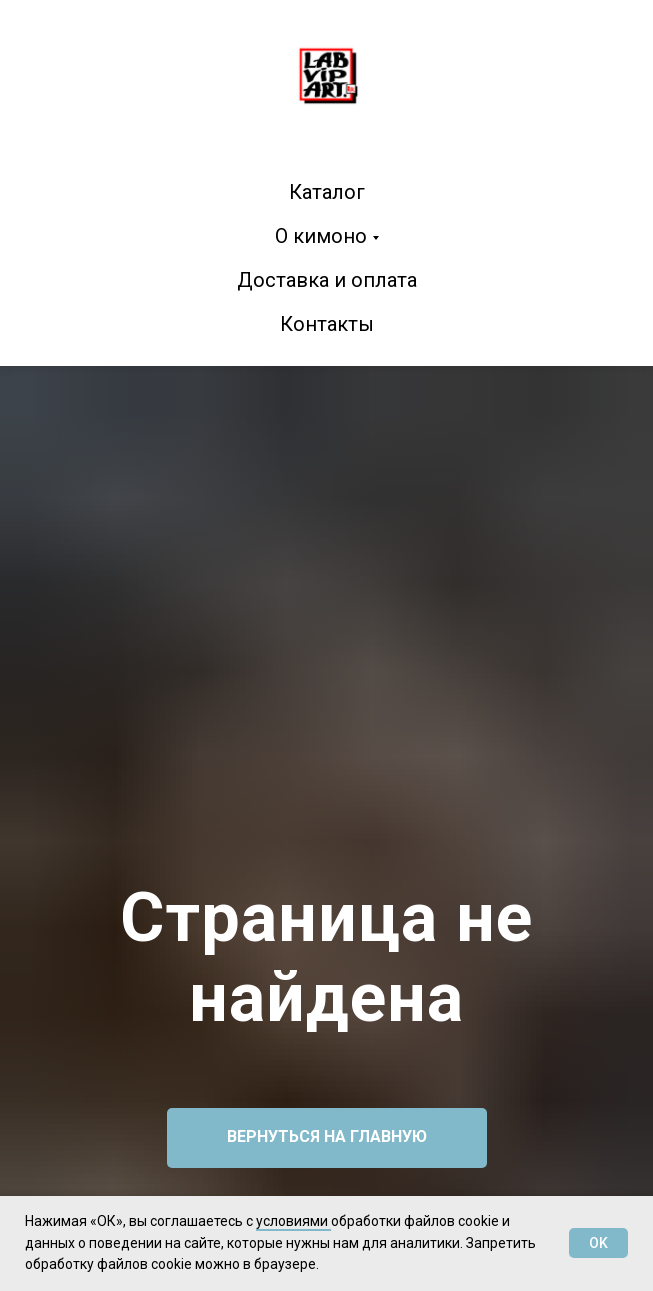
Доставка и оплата (327, 280)
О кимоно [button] (321, 236)
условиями (293, 1221)
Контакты (327, 324)
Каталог (327, 192)
